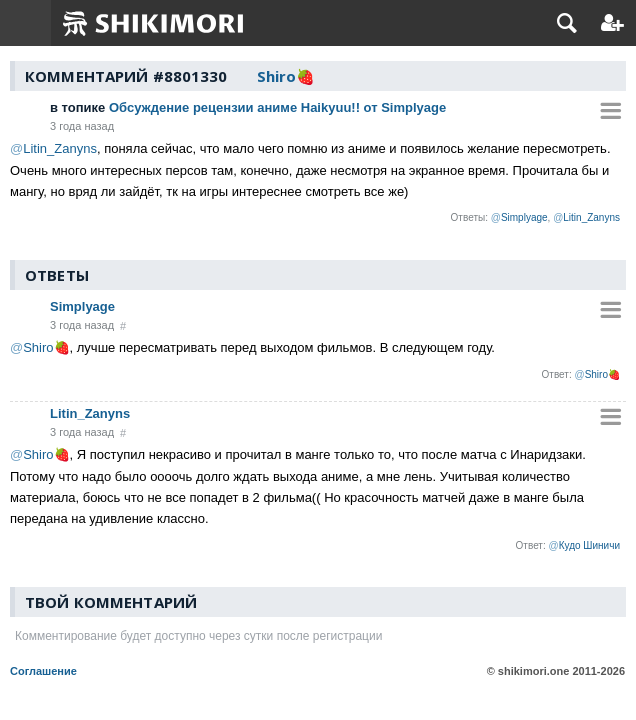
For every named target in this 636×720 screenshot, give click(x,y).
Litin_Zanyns (90, 413)
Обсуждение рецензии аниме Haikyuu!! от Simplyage (248, 107)
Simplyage (82, 306)
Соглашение (43, 671)
